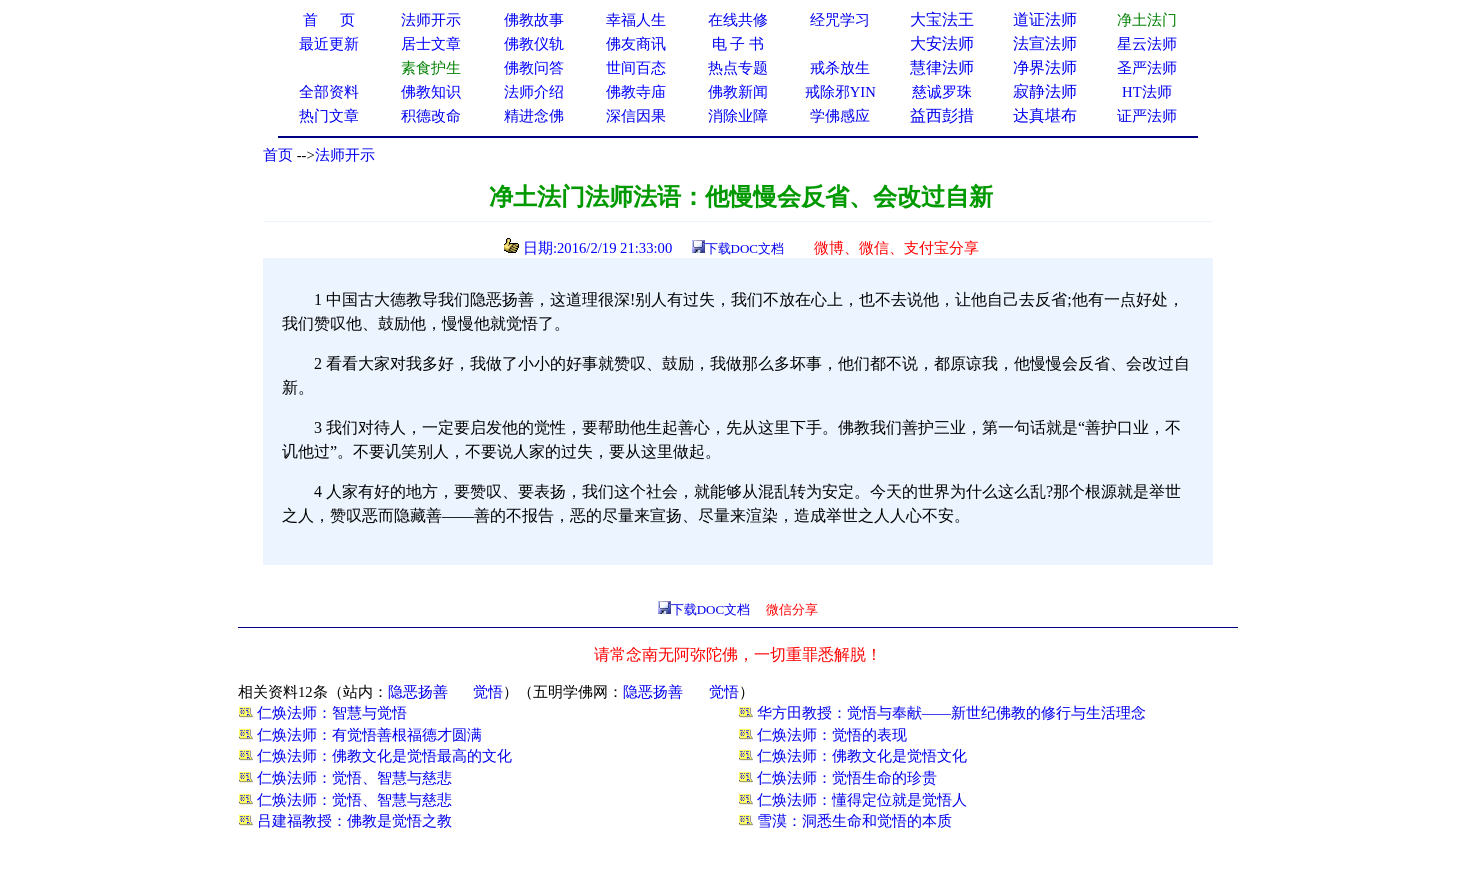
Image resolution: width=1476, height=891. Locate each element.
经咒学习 (840, 20)
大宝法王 (942, 19)
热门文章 (329, 116)
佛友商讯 (636, 44)
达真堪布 (1045, 115)
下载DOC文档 (744, 248)
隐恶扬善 (418, 692)
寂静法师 (1045, 91)
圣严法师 (1147, 68)
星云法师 (1147, 44)
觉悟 (488, 692)
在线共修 (738, 20)
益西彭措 (942, 115)
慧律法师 (942, 67)
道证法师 (1045, 19)
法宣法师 (1045, 43)
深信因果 (636, 116)
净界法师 (1045, 67)
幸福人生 (636, 20)
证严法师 (1147, 116)
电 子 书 (738, 44)
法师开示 (345, 155)
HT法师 (1147, 92)
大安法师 (942, 43)
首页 (278, 155)
